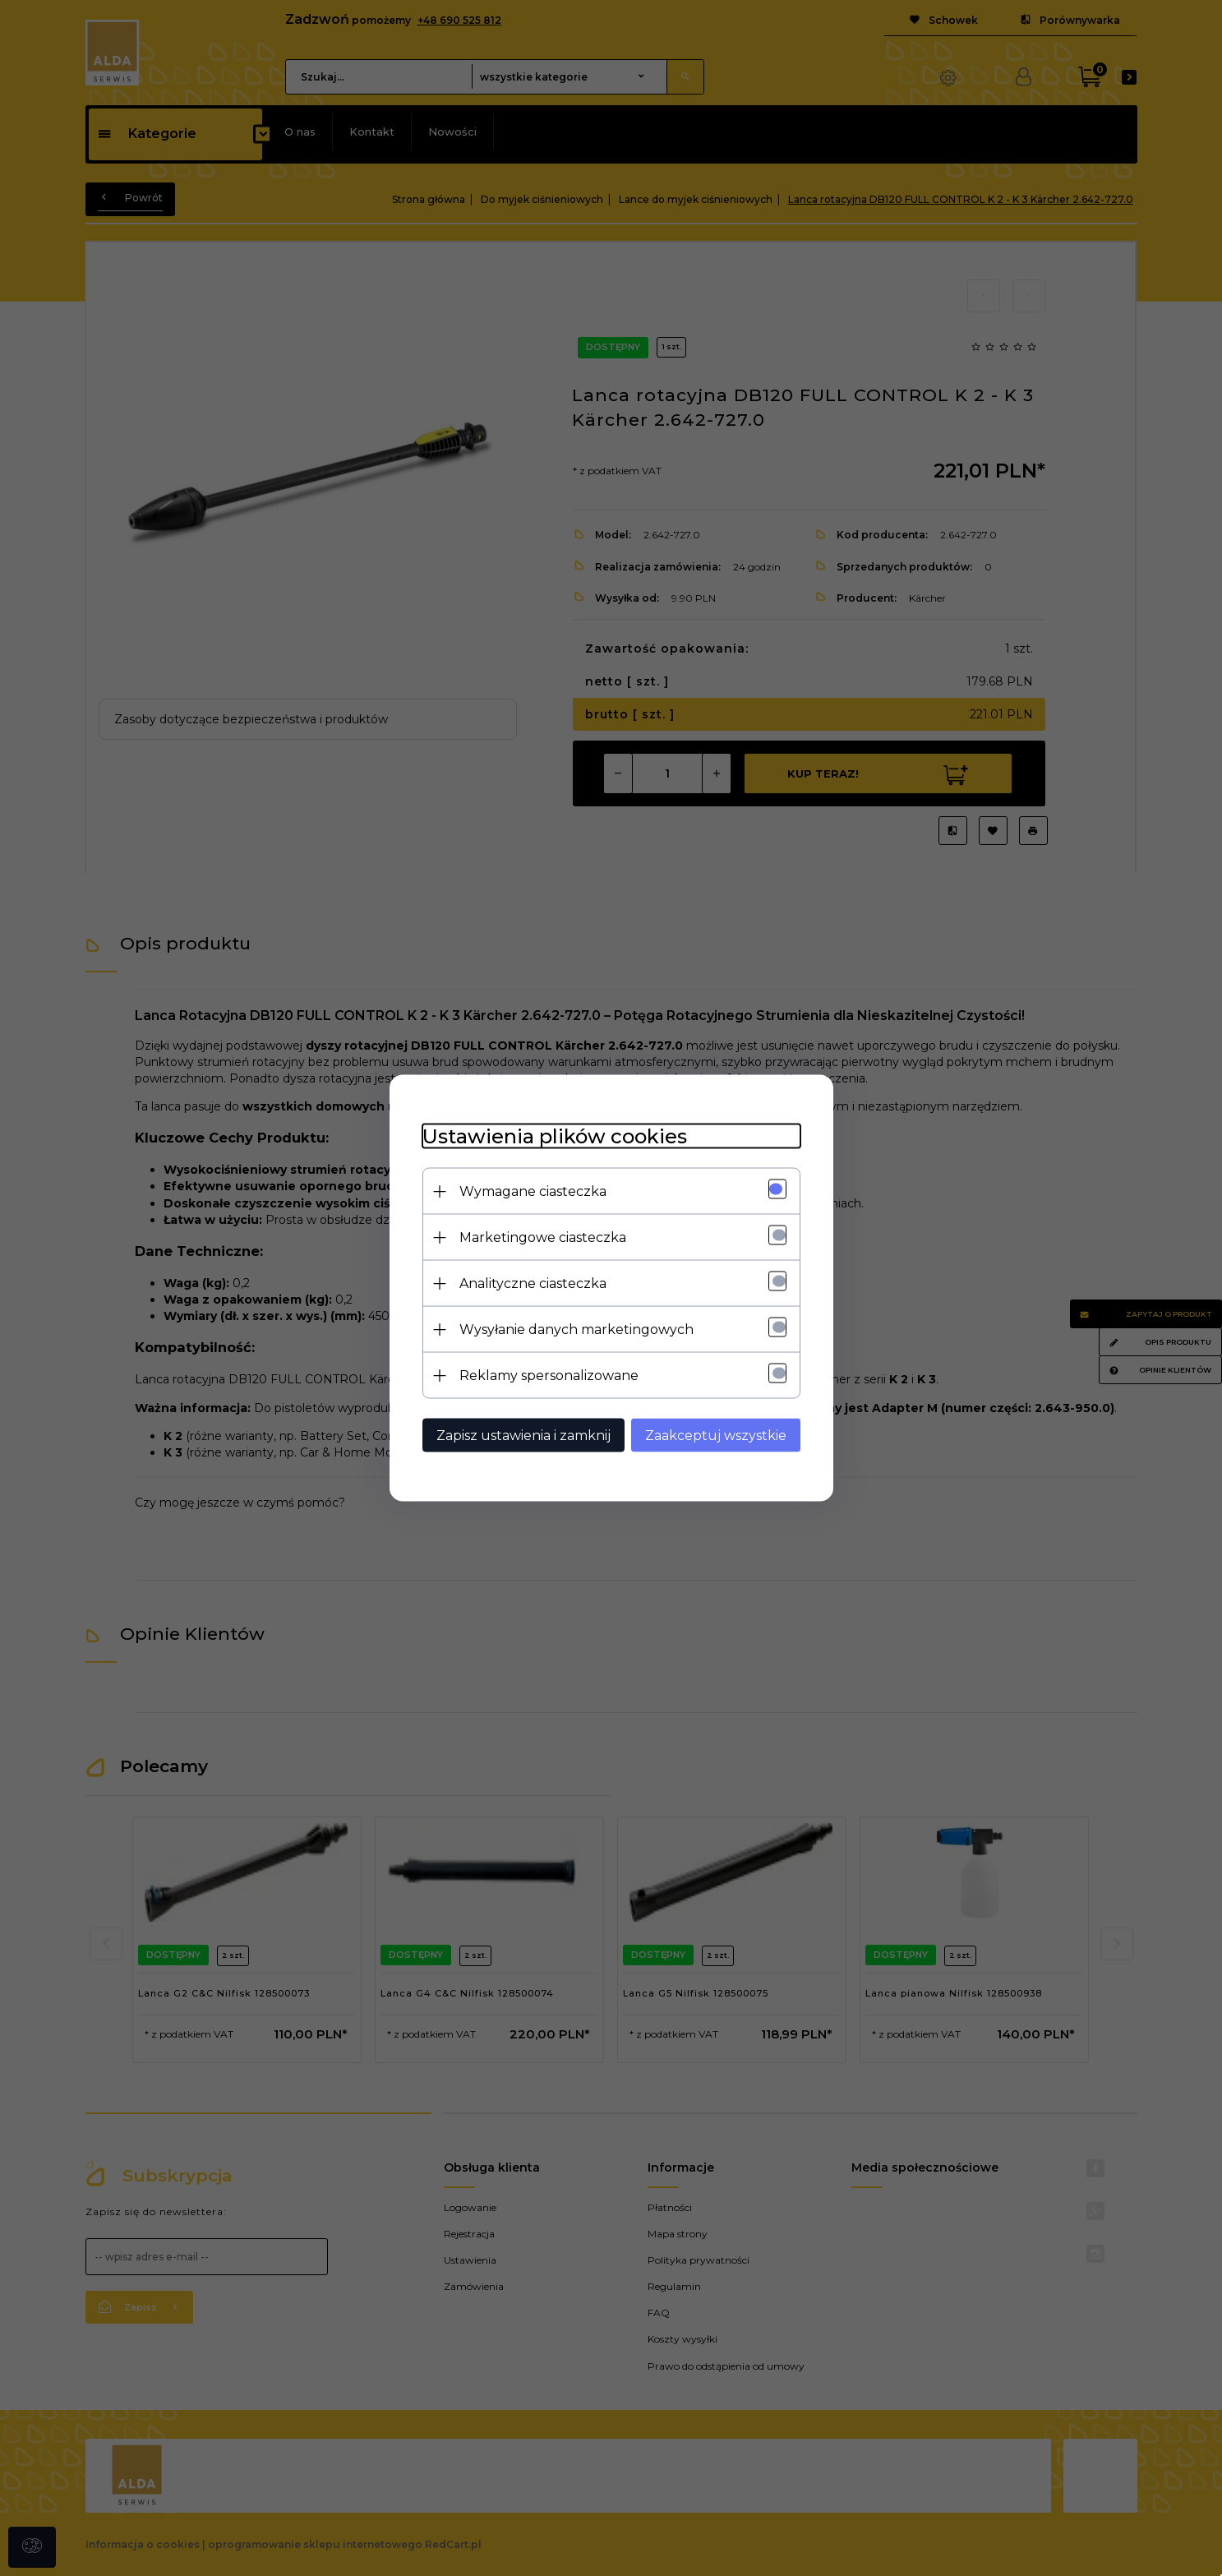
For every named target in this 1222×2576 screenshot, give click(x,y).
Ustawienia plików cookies (554, 1136)
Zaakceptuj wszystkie (715, 1435)
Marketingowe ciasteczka (542, 1237)
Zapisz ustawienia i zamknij (523, 1435)
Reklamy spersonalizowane (549, 1375)
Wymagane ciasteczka (532, 1191)
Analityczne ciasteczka (532, 1283)
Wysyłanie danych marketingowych (576, 1329)
